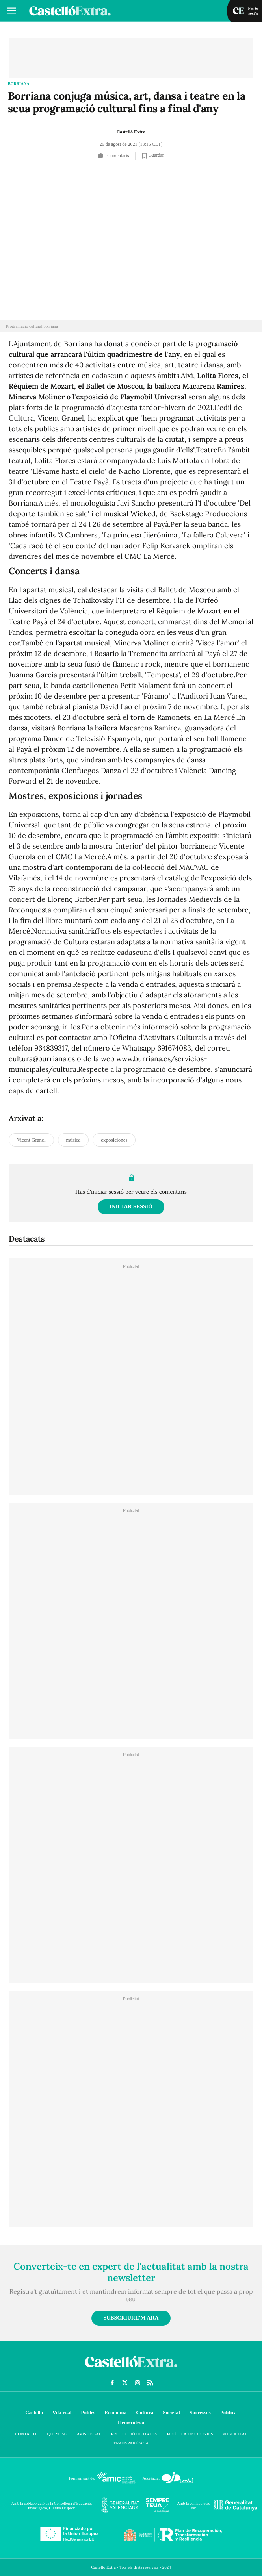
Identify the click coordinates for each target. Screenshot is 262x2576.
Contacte (26, 2433)
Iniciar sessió (131, 1207)
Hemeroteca (131, 2422)
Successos (200, 2412)
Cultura (144, 2412)
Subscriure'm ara (130, 2318)
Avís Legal (89, 2433)
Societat (171, 2412)
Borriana (18, 84)
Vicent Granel (31, 1140)
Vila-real (61, 2412)
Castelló (34, 2412)
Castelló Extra (131, 132)
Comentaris (113, 155)
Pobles (88, 2412)
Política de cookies (190, 2433)
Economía (116, 2412)
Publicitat (235, 2433)
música (73, 1140)
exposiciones (114, 1140)
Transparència (131, 2443)
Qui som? (57, 2433)
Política (228, 2412)
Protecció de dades (134, 2433)
